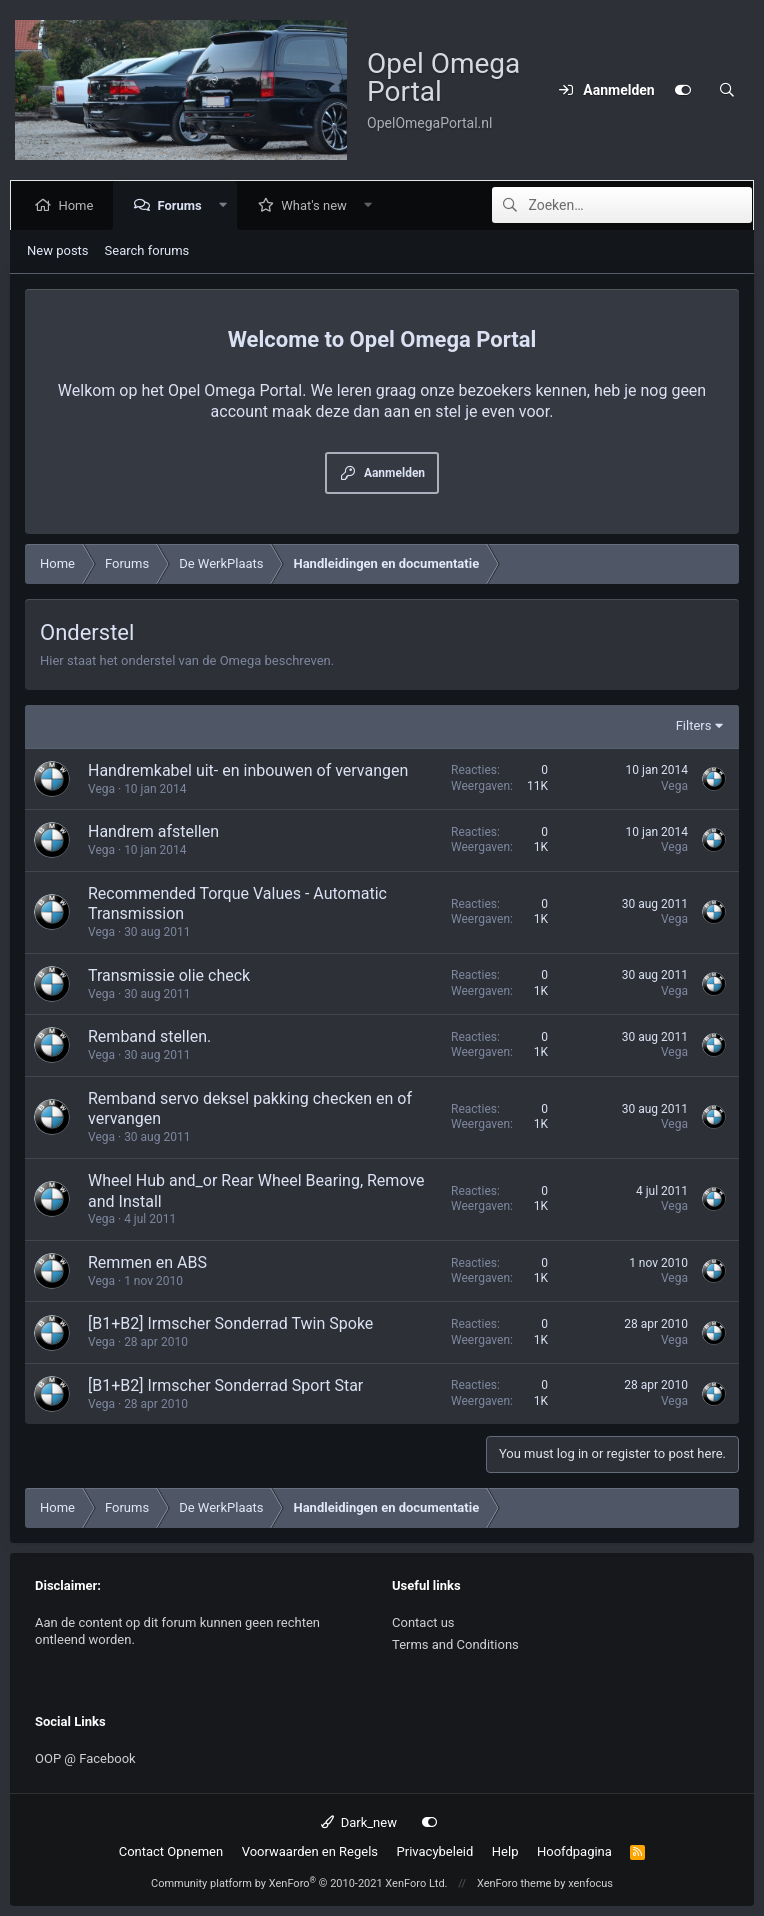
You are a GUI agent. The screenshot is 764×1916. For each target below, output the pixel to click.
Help (505, 1851)
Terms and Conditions (455, 1644)
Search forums (147, 250)
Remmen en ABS (147, 1262)
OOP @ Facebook (85, 1758)
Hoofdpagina (574, 1851)
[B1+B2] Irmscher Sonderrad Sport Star (225, 1385)
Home (79, 205)
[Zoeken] (727, 90)
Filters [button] (694, 725)
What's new (318, 205)
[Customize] (683, 90)
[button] (226, 205)
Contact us (423, 1622)
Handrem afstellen (153, 831)
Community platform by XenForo (299, 1883)
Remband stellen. (149, 1036)
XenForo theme (514, 1883)
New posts (58, 250)
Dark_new (359, 1822)
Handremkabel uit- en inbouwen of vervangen (248, 770)
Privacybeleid (435, 1851)
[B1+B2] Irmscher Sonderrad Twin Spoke (230, 1323)
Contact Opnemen (171, 1851)
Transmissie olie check (169, 975)
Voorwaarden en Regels (310, 1851)
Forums (183, 205)
